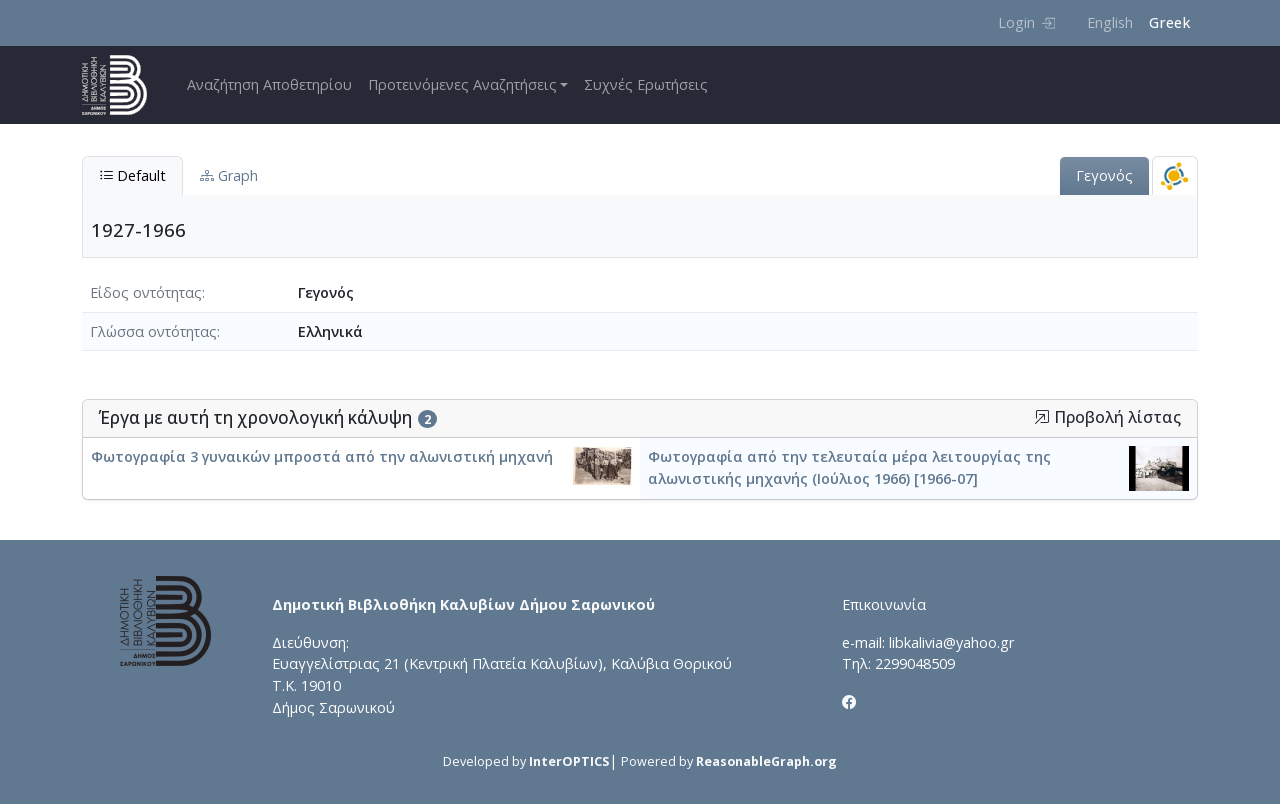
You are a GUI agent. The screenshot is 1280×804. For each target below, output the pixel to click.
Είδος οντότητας (146, 292)
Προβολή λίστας (1107, 417)
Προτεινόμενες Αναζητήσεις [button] (462, 84)
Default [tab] (132, 175)
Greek (1169, 22)
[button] (1042, 417)
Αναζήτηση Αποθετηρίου (269, 84)
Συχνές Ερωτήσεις (646, 84)
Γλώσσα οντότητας (153, 331)
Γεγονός (1104, 175)
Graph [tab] (229, 175)
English (1110, 22)
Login (1026, 22)
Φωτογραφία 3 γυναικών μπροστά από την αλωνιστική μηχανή (322, 456)
